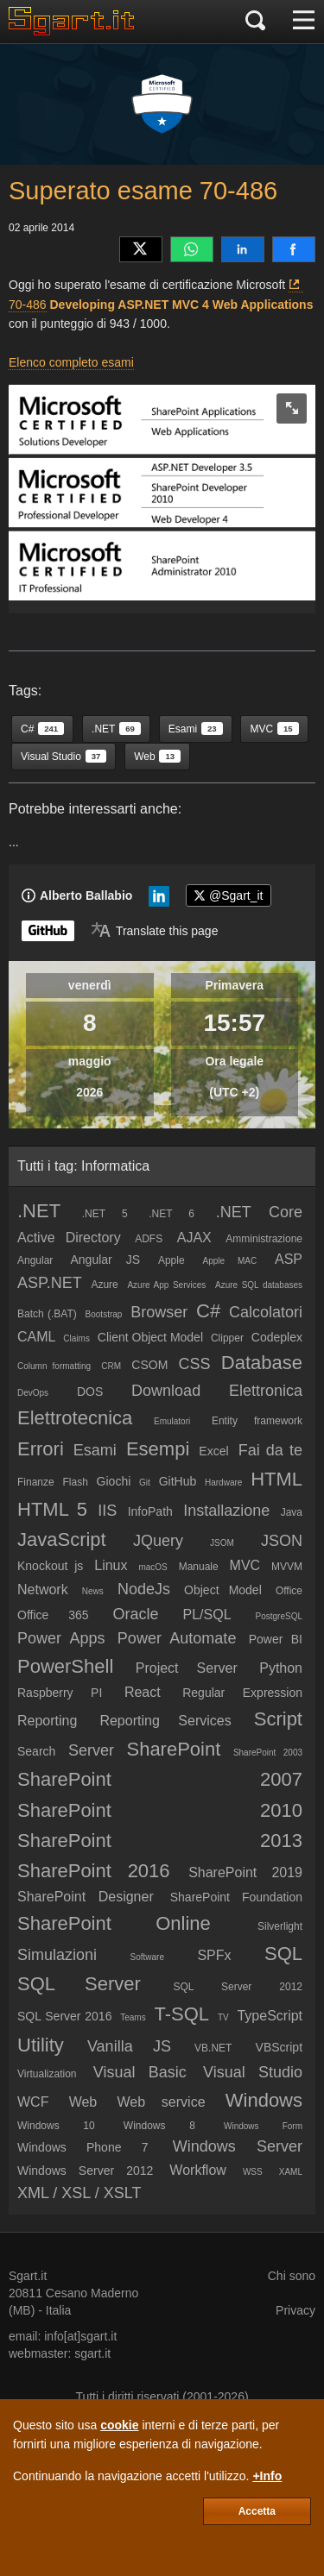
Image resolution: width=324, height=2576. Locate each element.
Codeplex (276, 1337)
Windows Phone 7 (82, 2147)
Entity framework (257, 1421)
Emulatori (172, 1421)
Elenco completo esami (71, 362)
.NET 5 (105, 1214)
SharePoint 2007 (159, 1779)
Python (280, 1668)
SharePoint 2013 (159, 1840)
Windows (264, 2100)
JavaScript (61, 1539)
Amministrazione (264, 1239)
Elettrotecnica (74, 1418)
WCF (32, 2102)
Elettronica (265, 1390)
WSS (253, 2172)
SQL (283, 1953)
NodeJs (144, 1589)
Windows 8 (159, 2126)
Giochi (114, 1481)
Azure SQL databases (258, 1285)
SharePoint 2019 (245, 1872)
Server (91, 1750)
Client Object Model (150, 1337)
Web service (161, 2102)
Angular (35, 1260)
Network (42, 1589)
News (93, 1591)
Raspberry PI (59, 1693)
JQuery (158, 1540)
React (142, 1692)
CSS (195, 1364)
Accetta (257, 2511)
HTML (276, 1479)
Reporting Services (165, 1720)
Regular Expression (242, 1693)
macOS (152, 1567)
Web (83, 2102)
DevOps (32, 1393)
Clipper (227, 1338)
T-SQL (182, 2014)
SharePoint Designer (85, 1896)
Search (36, 1751)
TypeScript (269, 2015)
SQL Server (79, 1984)
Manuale (199, 1567)
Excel (213, 1451)
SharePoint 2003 (267, 1752)
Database (261, 1362)
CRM (111, 1366)
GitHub (178, 1481)
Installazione (226, 1510)
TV (223, 2017)
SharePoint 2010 (159, 1810)
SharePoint (173, 1749)
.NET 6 (171, 1214)
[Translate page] (155, 931)
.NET (38, 1211)
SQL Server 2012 (237, 1987)
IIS (107, 1510)
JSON (281, 1540)
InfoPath (150, 1511)
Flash (74, 1482)
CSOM (149, 1365)
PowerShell (65, 1666)
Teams (132, 2017)
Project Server (187, 1668)
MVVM (286, 1567)
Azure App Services (166, 1285)
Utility (40, 2045)
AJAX (194, 1237)
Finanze (35, 1482)
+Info (267, 2476)
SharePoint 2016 (93, 1871)
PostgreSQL (279, 1616)
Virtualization (46, 2074)
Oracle (136, 1614)
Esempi (157, 1449)
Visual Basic (140, 2072)
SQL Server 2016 (64, 2016)
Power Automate (177, 1638)
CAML (36, 1336)
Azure (104, 1285)
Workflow (197, 2170)
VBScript (279, 2047)
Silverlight (279, 1926)
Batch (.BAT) (47, 1314)
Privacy (295, 2310)
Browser (158, 1312)
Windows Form (263, 2126)
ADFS (148, 1239)
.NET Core (259, 1212)
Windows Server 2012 (85, 2170)
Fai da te (270, 1450)
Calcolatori (265, 1312)
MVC (245, 1565)
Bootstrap (104, 1314)
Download (165, 1390)
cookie (119, 2425)
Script (278, 1719)
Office (289, 1591)
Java (291, 1512)
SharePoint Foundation (236, 1897)
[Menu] (303, 21)
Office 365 (53, 1615)
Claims (76, 1338)
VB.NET (213, 2048)
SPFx (214, 1955)
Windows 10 (56, 2126)
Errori (40, 1449)
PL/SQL (207, 1614)
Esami (95, 1450)
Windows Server (237, 2146)
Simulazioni (57, 1954)
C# (208, 1311)
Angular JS (106, 1259)
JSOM (222, 1543)
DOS (90, 1391)
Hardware (223, 1482)
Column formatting (54, 1366)
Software (147, 1957)
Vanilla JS (129, 2046)
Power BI (275, 1639)
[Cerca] (255, 21)
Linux (110, 1565)
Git (144, 1482)
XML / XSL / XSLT (79, 2193)
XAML (290, 2172)
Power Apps (61, 1638)
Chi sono (291, 2276)
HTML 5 (52, 1509)
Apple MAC (230, 1261)
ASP (288, 1259)
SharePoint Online (114, 1923)
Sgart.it (28, 2276)
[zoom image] (291, 408)
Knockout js (50, 1566)
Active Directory (69, 1237)
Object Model (223, 1590)
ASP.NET (49, 1282)
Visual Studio (252, 2072)
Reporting (47, 1720)
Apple (171, 1260)
